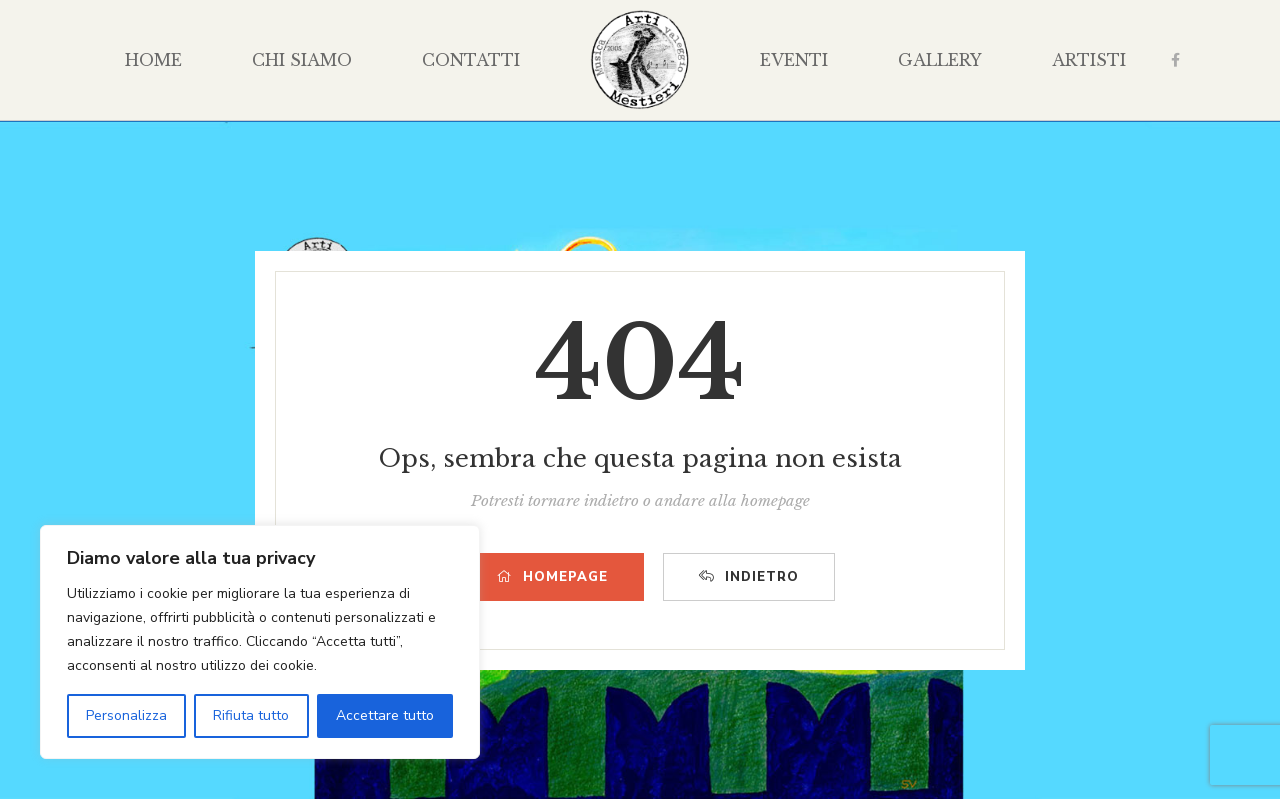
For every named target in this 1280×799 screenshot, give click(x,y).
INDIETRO (749, 577)
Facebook (1175, 60)
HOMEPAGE (552, 577)
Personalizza (126, 715)
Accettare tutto (385, 715)
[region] (260, 642)
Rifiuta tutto (251, 715)
